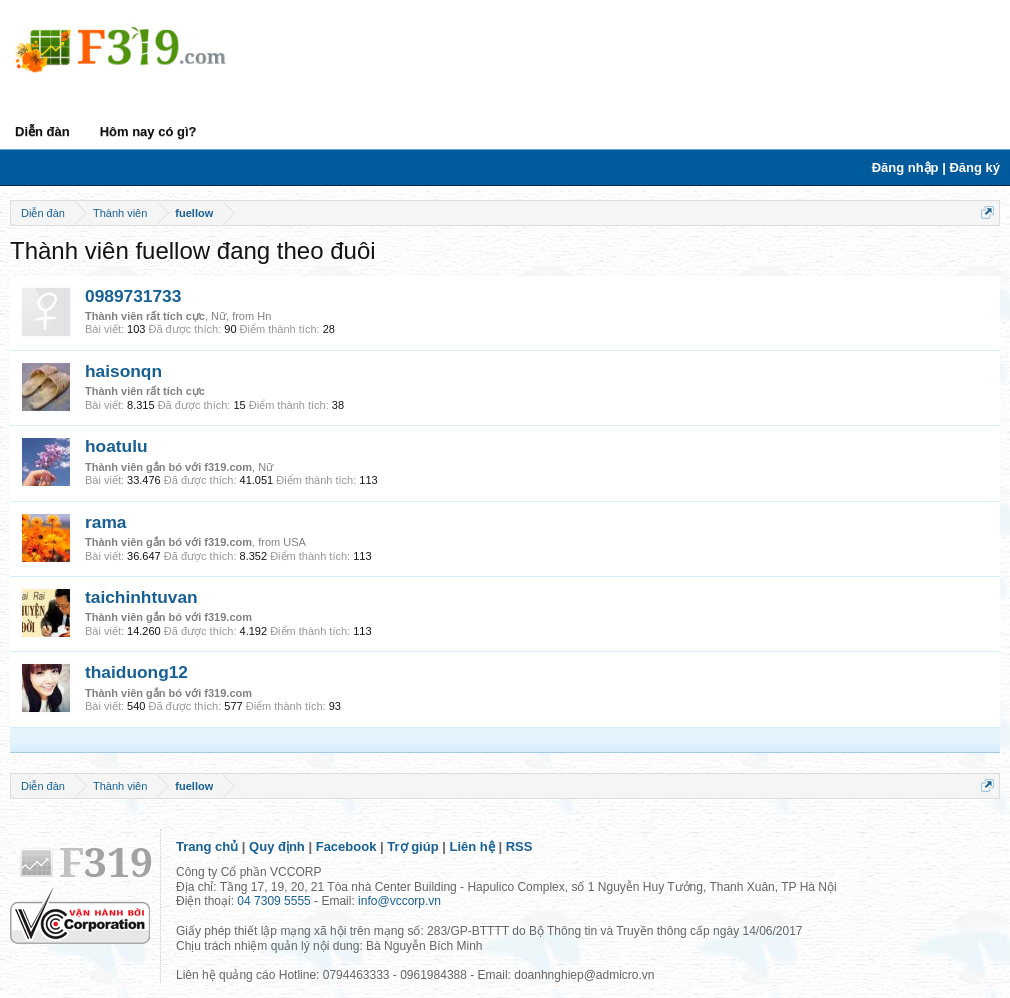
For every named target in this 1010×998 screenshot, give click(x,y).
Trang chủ (207, 846)
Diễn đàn (42, 131)
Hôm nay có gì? (148, 131)
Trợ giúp (412, 846)
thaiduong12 (136, 672)
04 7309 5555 (273, 901)
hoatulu (116, 446)
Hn (264, 316)
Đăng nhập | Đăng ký (936, 167)
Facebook (346, 846)
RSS (519, 846)
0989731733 (133, 296)
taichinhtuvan (141, 597)
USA (294, 542)
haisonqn (123, 371)
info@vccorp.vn (399, 901)
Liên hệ (472, 846)
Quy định (277, 846)
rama (105, 522)
